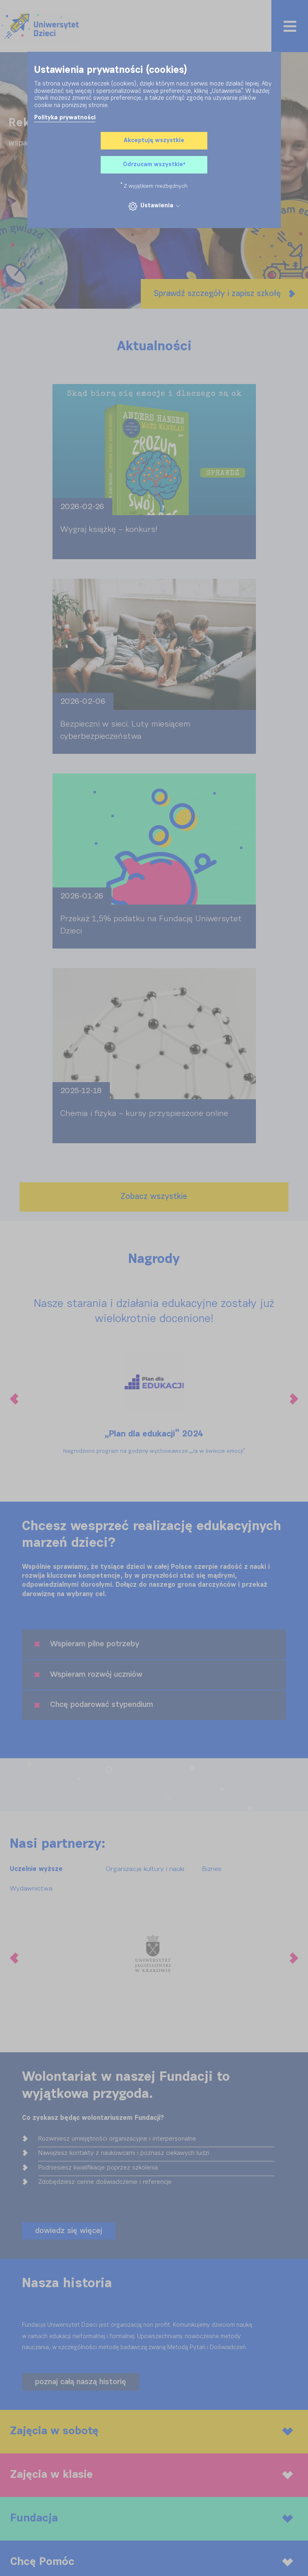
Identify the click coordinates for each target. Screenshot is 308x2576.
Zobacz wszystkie (153, 1196)
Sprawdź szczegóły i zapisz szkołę (224, 294)
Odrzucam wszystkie (154, 165)
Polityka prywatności (65, 118)
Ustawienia (154, 206)
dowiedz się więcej (68, 2231)
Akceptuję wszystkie (154, 140)
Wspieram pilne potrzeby (86, 1644)
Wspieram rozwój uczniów (88, 1674)
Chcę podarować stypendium (93, 1705)
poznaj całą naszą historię (80, 2382)
